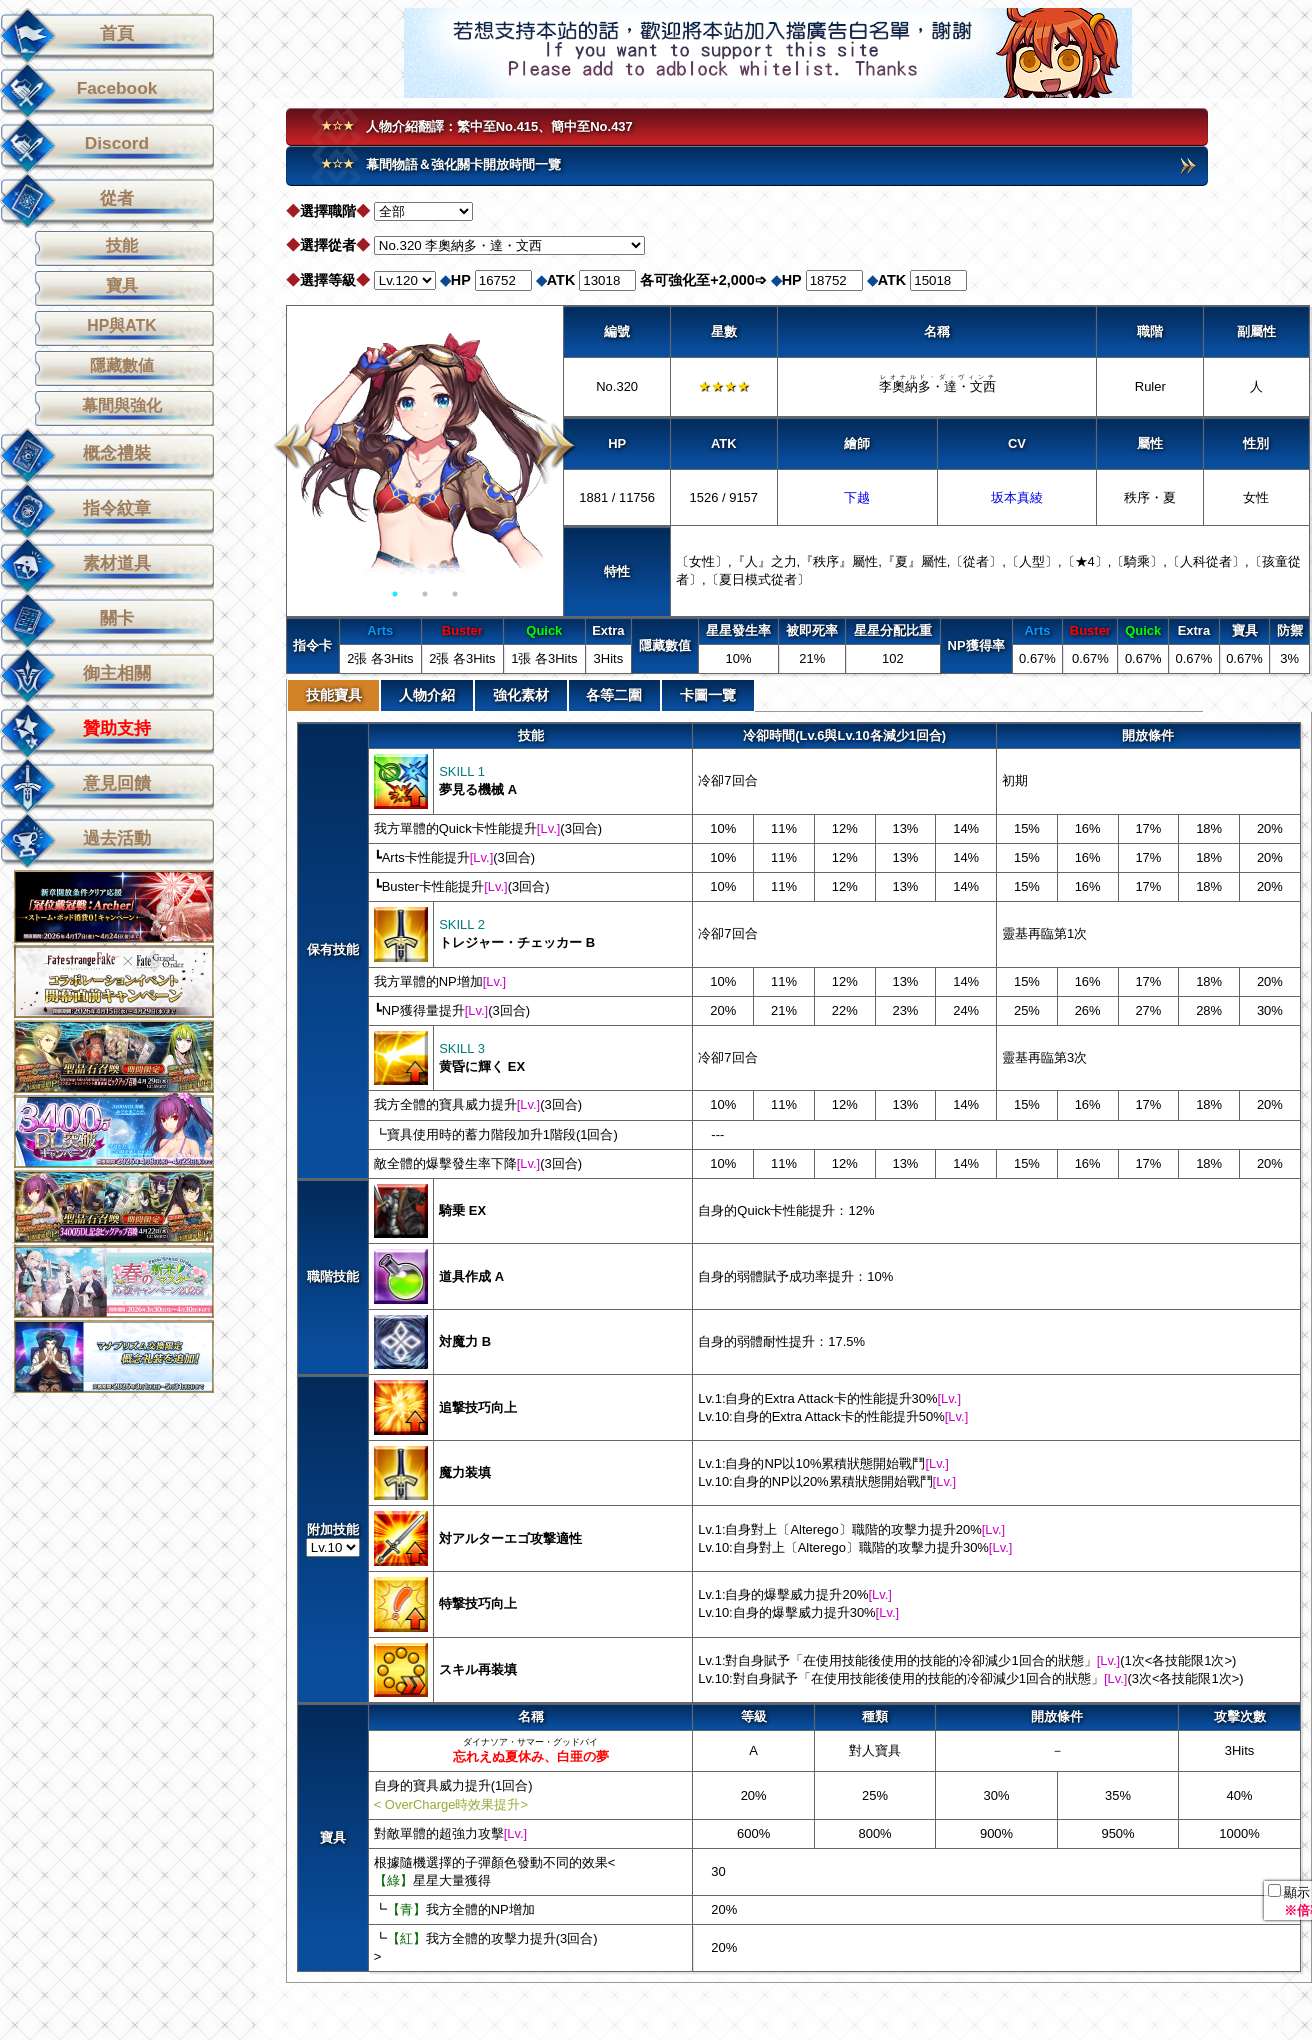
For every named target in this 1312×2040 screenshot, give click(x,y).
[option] (425, 446)
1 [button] (395, 594)
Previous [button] (294, 446)
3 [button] (455, 594)
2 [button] (425, 594)
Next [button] (555, 446)
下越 (857, 497)
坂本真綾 (1017, 497)
